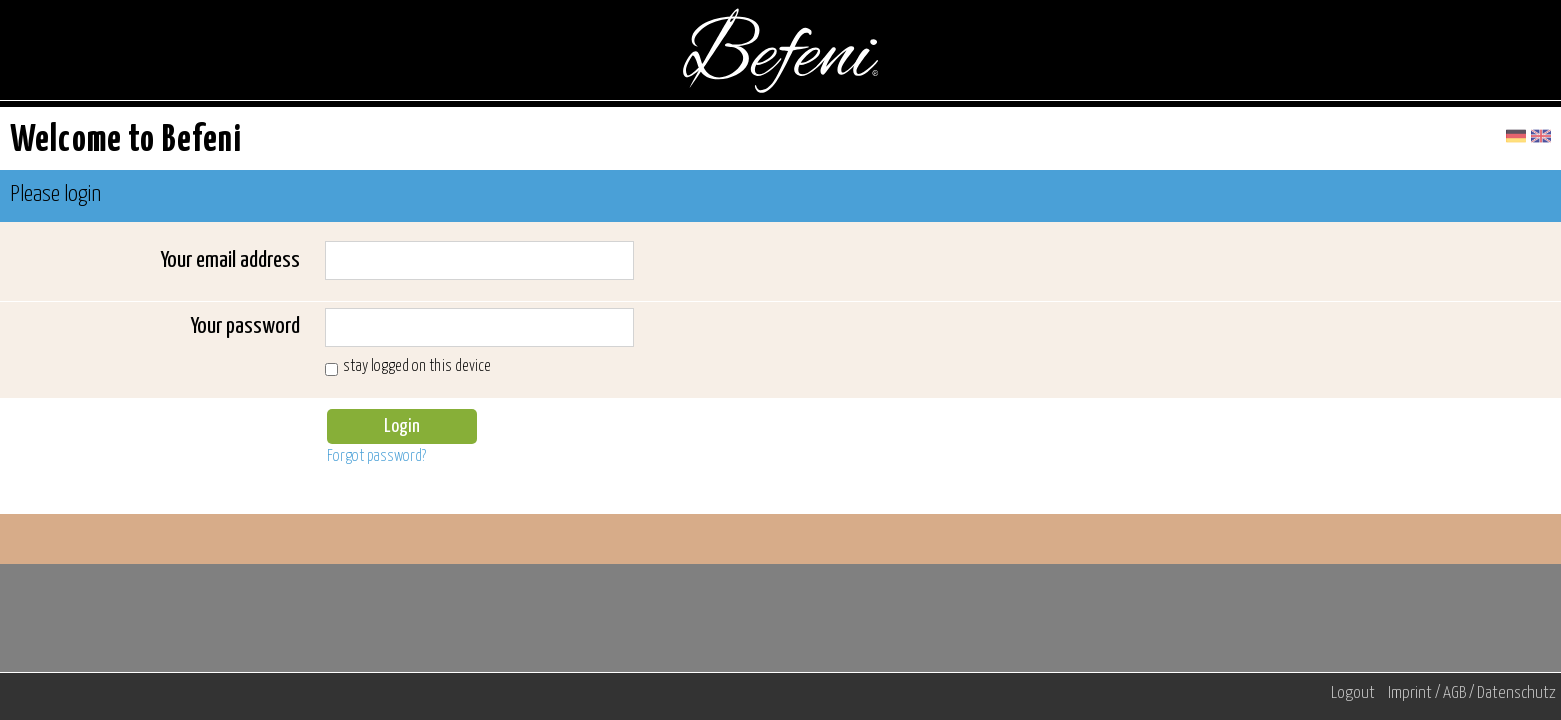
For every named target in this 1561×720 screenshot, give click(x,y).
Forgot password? (376, 456)
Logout (1353, 693)
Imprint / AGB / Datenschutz (1472, 693)
